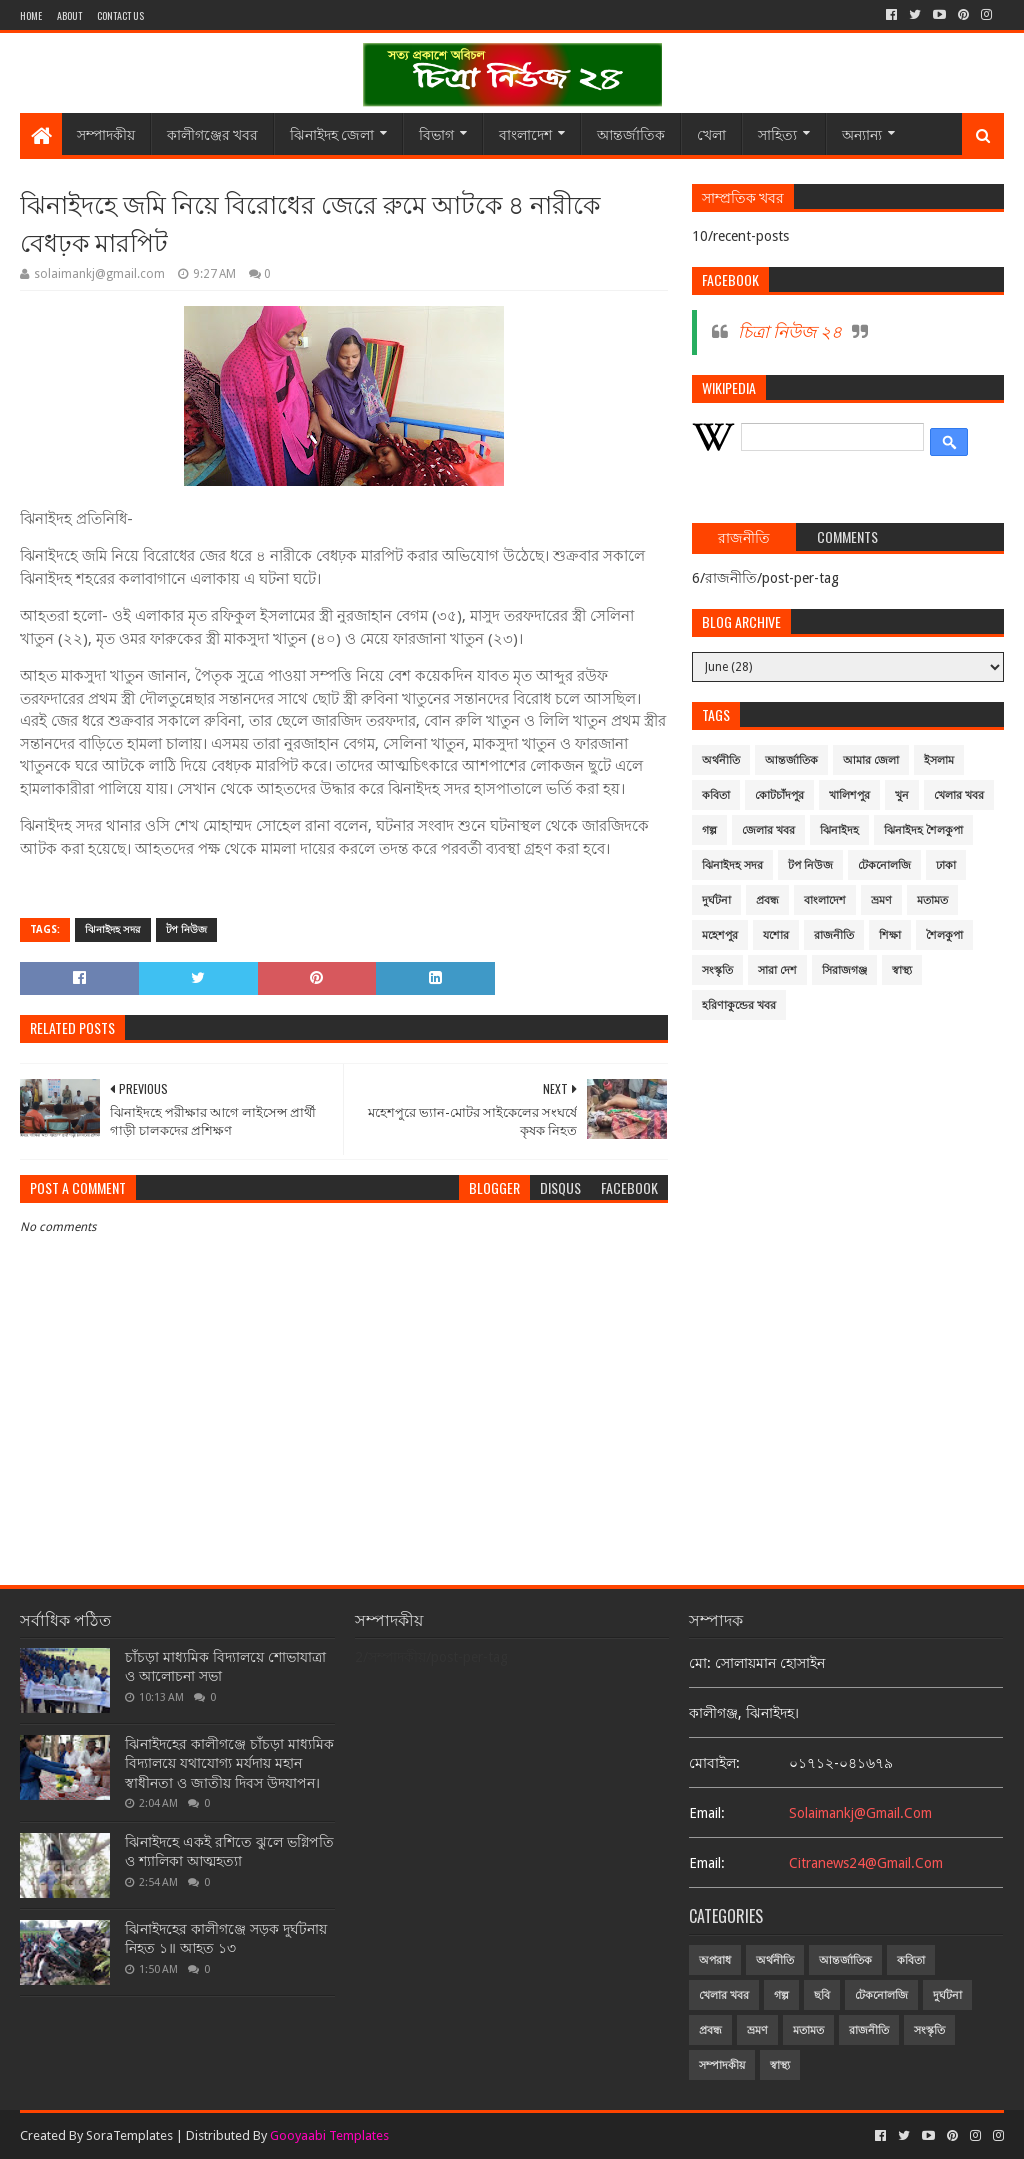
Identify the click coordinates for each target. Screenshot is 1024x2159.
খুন (902, 795)
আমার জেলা (871, 760)
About (69, 15)
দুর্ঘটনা (716, 900)
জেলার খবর (768, 830)
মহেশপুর (720, 935)
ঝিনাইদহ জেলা (332, 133)
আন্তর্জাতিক (631, 133)
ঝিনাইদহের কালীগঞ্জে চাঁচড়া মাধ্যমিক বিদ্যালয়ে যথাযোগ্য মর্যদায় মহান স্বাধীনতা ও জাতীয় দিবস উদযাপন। (229, 1763)
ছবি (822, 1995)
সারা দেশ (777, 970)
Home (31, 15)
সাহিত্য (777, 133)
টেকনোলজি (884, 865)
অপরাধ (715, 1960)
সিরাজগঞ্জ (844, 970)
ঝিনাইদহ (839, 830)
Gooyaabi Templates (329, 2135)
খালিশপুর (849, 795)
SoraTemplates (129, 2135)
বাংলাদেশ (525, 133)
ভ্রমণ (881, 900)
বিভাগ (436, 133)
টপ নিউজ (186, 929)
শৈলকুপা (944, 935)
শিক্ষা (890, 935)
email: (707, 1813)
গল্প (709, 830)
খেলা (711, 133)
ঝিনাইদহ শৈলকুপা (923, 830)
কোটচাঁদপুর (779, 795)
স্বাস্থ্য (902, 970)
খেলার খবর (959, 795)
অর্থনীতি (721, 760)
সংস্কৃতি (717, 970)
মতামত (932, 900)
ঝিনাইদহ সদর (113, 929)
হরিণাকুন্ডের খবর (739, 1005)
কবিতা (716, 795)
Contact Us (120, 15)
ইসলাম (939, 760)
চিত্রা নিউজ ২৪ (790, 332)
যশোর (776, 935)
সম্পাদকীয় (106, 133)
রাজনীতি (834, 935)
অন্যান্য (862, 133)
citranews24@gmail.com (866, 1863)
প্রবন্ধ (767, 900)
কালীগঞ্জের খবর (212, 133)
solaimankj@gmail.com (860, 1813)
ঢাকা (946, 865)
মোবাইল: (714, 1763)
